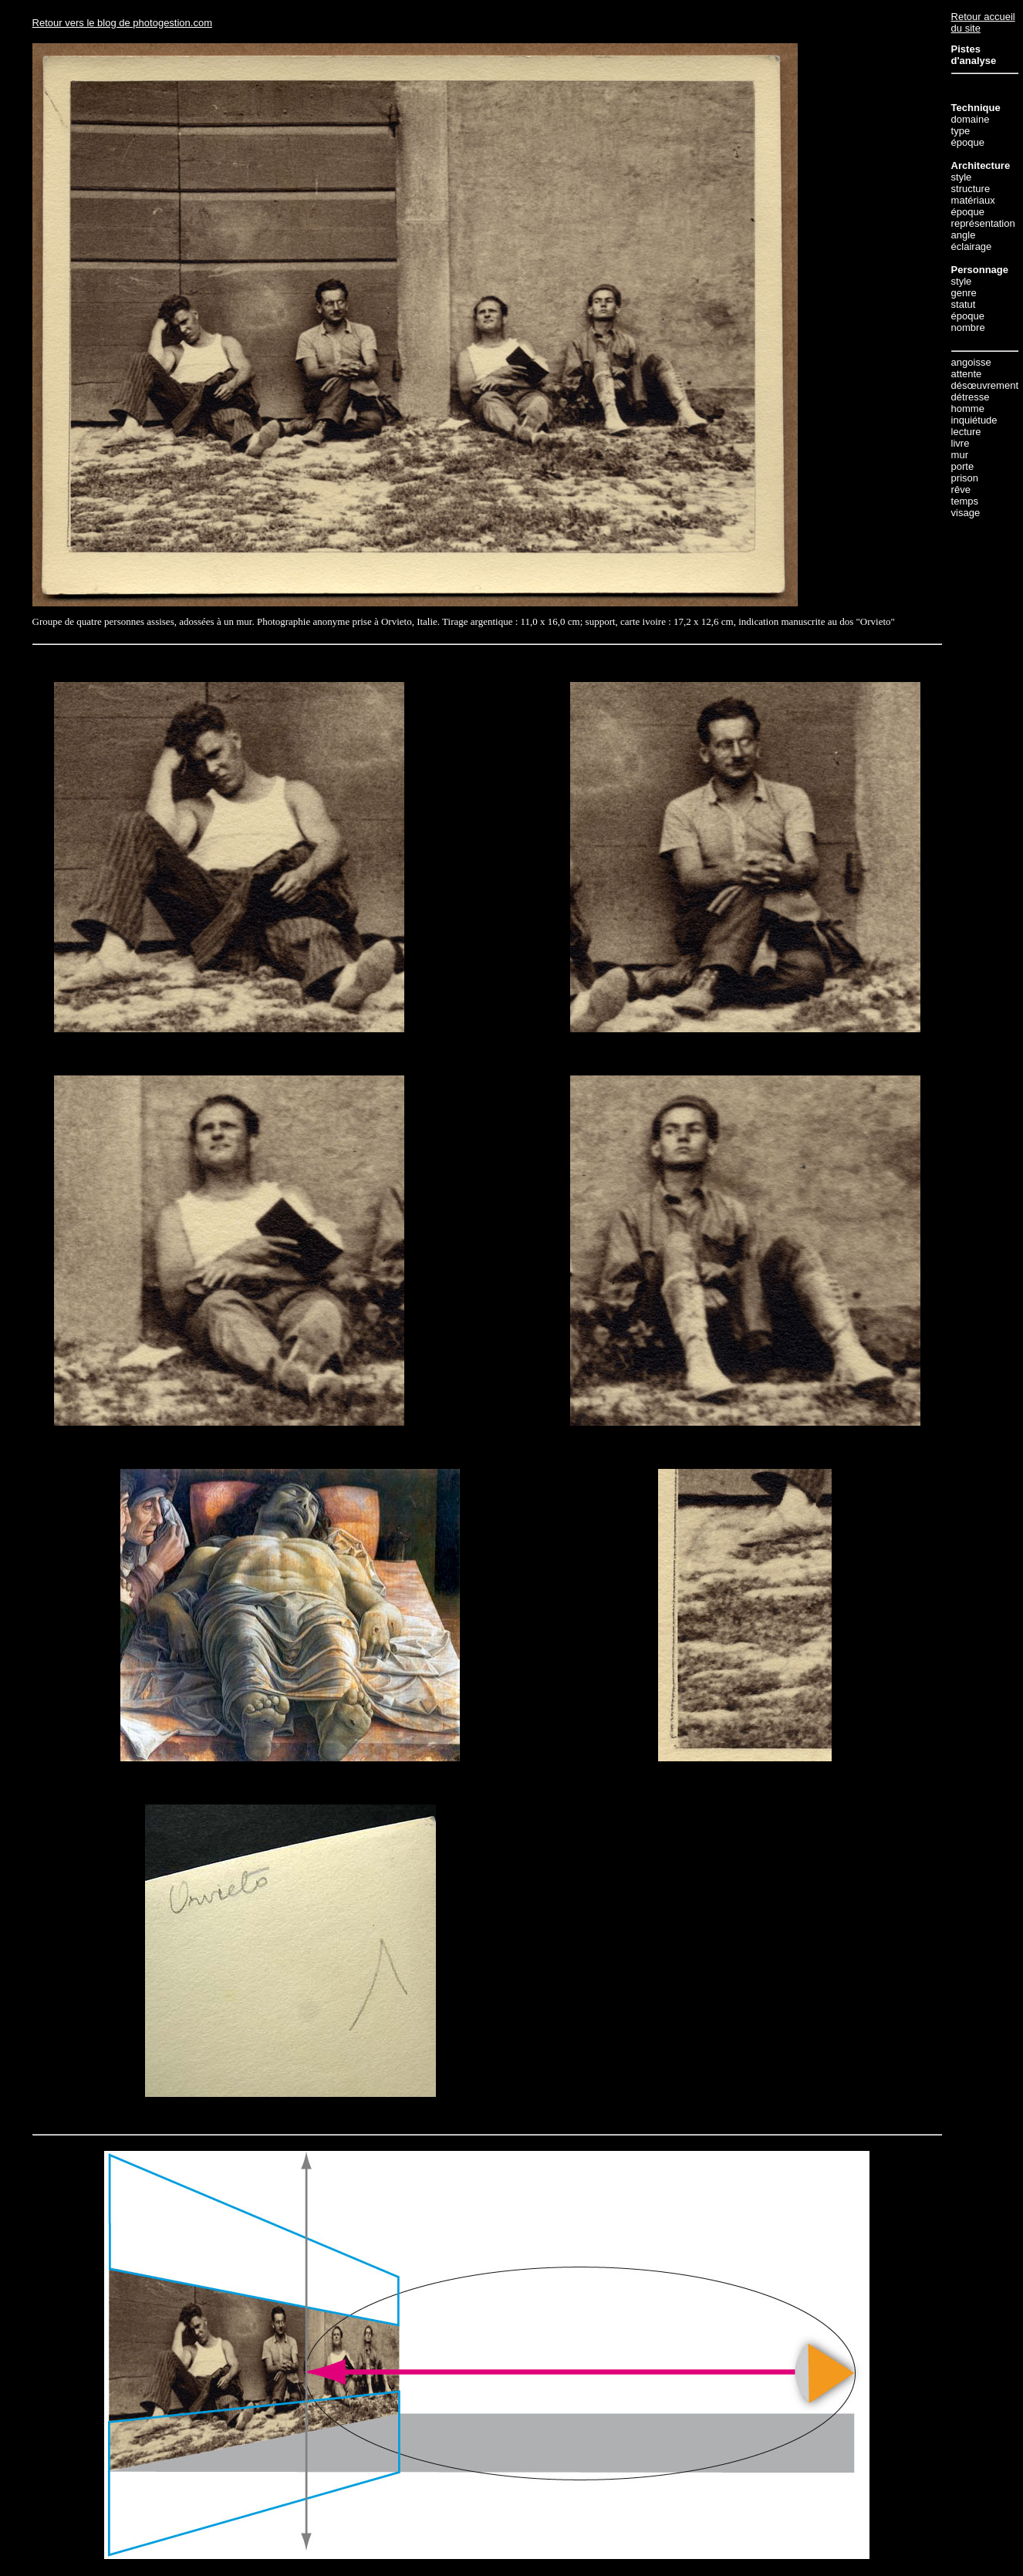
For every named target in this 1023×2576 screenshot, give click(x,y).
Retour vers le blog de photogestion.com (122, 23)
